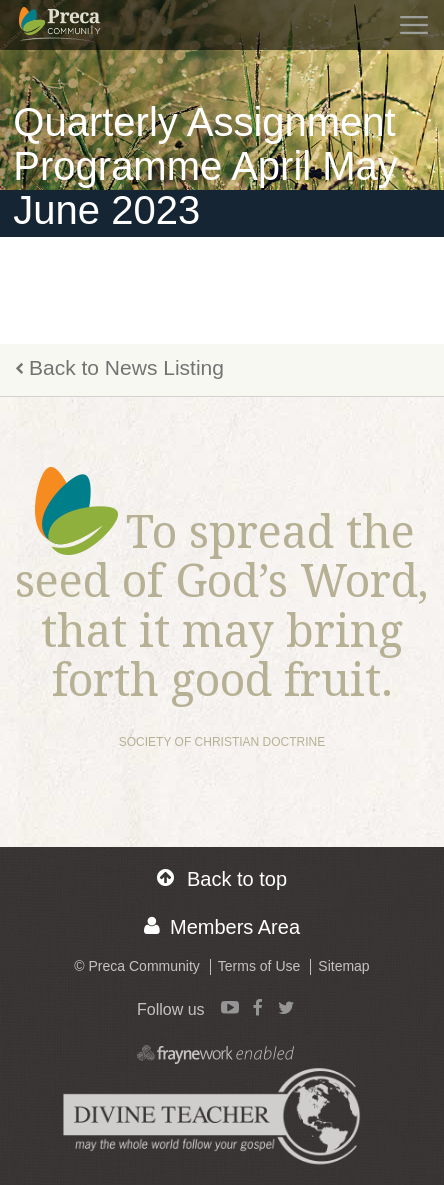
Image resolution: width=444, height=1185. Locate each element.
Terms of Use (259, 966)
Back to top (222, 878)
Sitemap (343, 966)
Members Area (222, 926)
